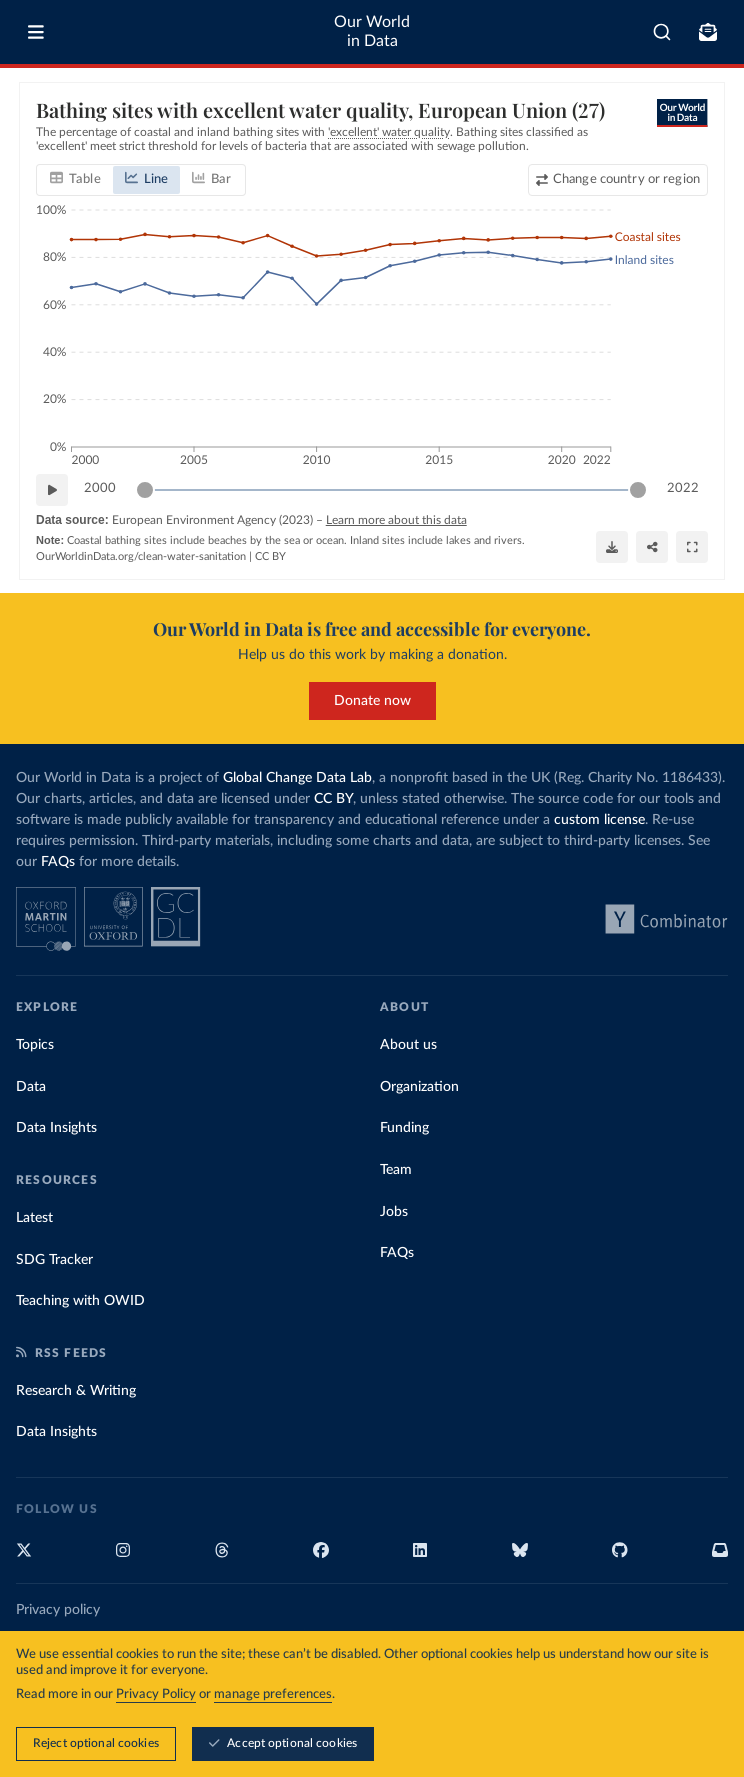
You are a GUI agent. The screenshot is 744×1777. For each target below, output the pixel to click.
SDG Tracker (54, 1260)
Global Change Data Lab (297, 778)
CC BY (270, 555)
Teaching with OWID (80, 1301)
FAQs (58, 862)
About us (408, 1045)
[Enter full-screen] (692, 547)
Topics (35, 1045)
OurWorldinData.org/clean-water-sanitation (141, 555)
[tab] (75, 179)
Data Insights (56, 1128)
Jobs (394, 1212)
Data (31, 1087)
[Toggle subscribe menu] (708, 32)
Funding (404, 1128)
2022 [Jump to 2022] (683, 488)
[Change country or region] (618, 179)
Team (396, 1170)
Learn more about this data (396, 519)
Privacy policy (58, 1610)
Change (626, 178)
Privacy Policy (156, 1694)
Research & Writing (76, 1391)
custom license (599, 820)
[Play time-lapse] (52, 489)
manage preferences (273, 1694)
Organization (419, 1087)
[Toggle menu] (36, 32)
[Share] (652, 547)
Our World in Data (372, 31)
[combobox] (662, 32)
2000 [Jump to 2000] (100, 488)
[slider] (145, 489)
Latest (34, 1218)
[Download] (612, 547)
